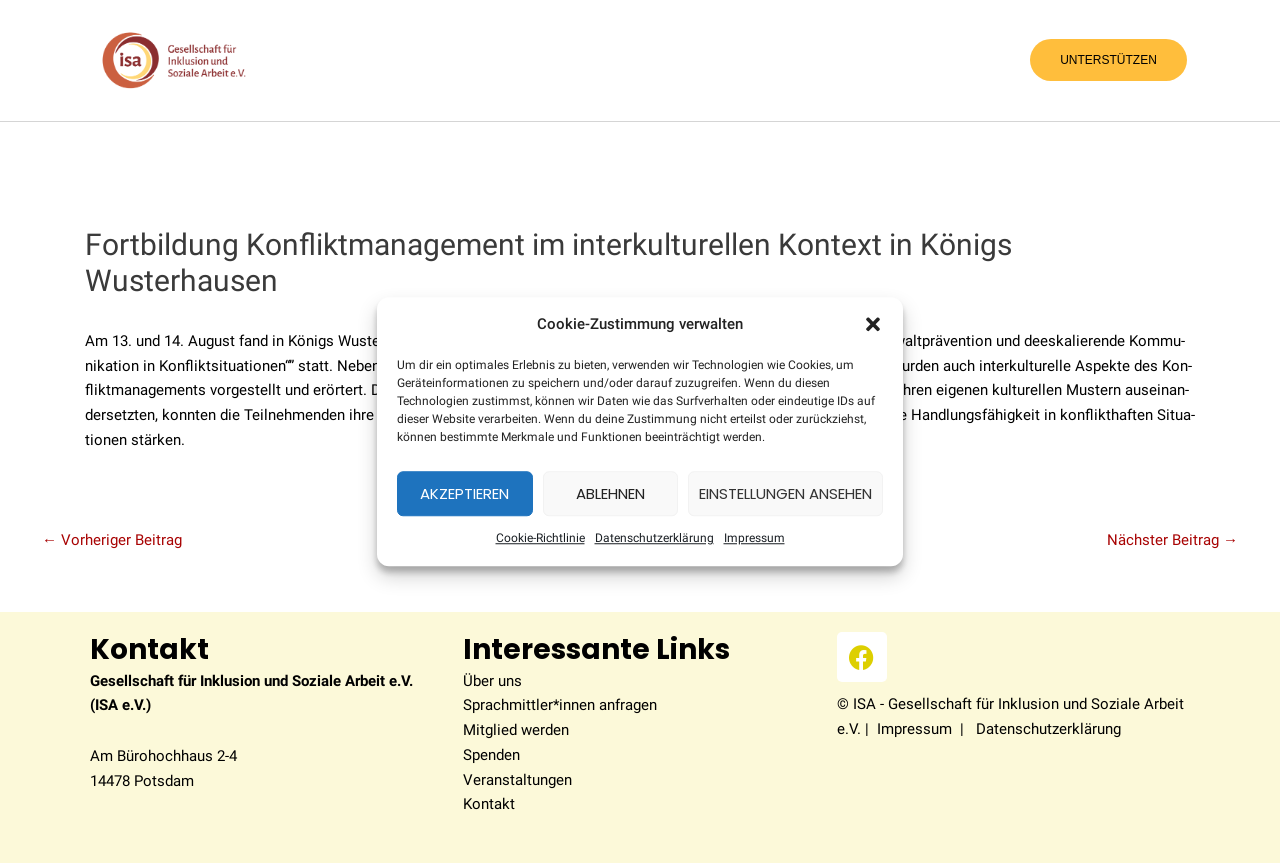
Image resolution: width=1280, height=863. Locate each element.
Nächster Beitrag (1172, 540)
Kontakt (489, 804)
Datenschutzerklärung (654, 539)
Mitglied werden (516, 730)
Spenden (491, 755)
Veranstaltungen (517, 780)
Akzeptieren (464, 493)
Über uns (492, 681)
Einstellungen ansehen (785, 493)
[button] (873, 324)
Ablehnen (610, 493)
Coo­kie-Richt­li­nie (540, 539)
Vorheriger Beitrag (112, 540)
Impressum (914, 729)
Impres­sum (754, 539)
